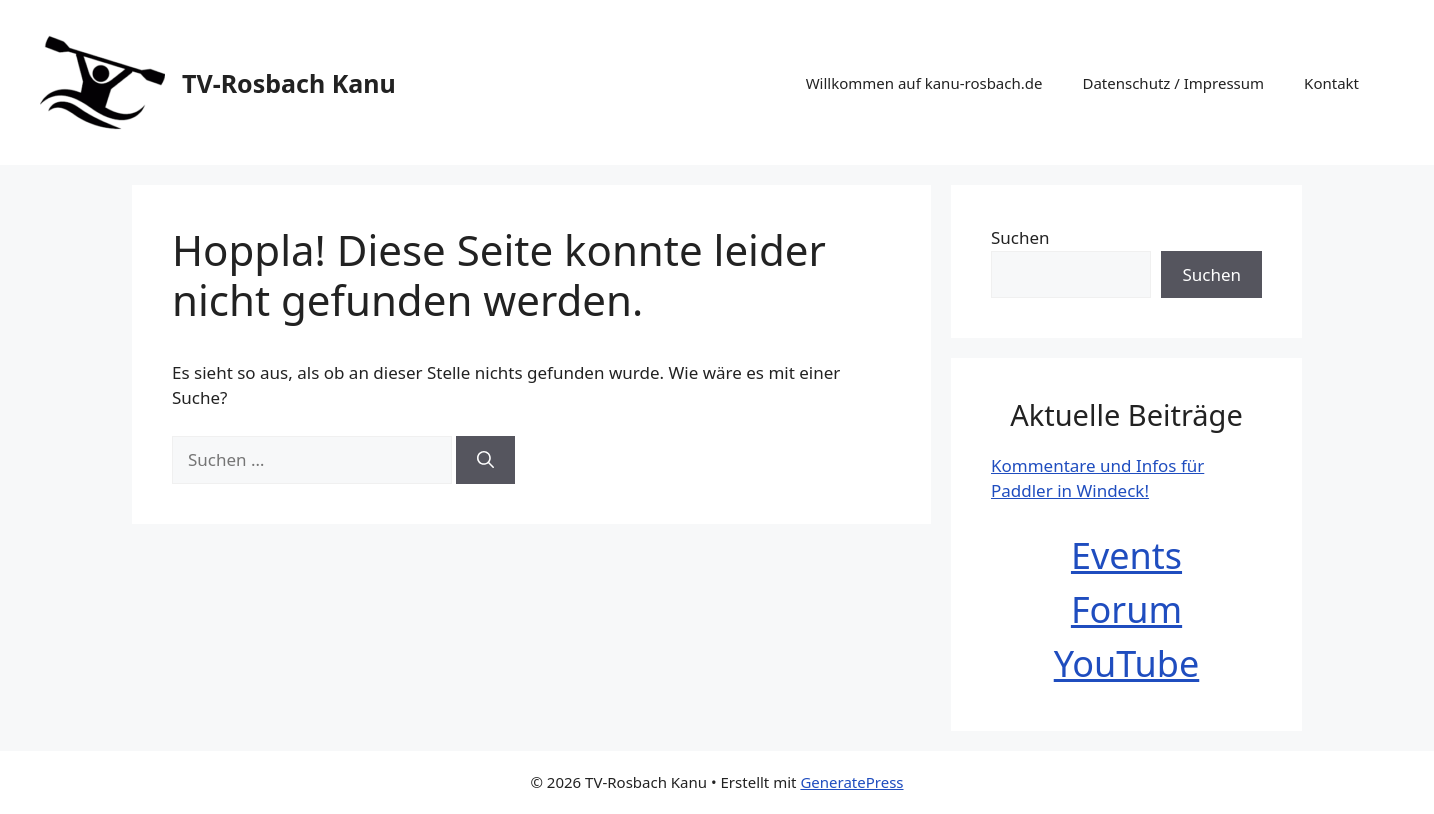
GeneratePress (851, 782)
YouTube (1127, 663)
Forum (1126, 609)
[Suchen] (485, 460)
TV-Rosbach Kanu (289, 83)
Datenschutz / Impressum (1173, 83)
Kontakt (1331, 83)
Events (1126, 555)
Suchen (1020, 237)
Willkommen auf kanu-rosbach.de (924, 83)
